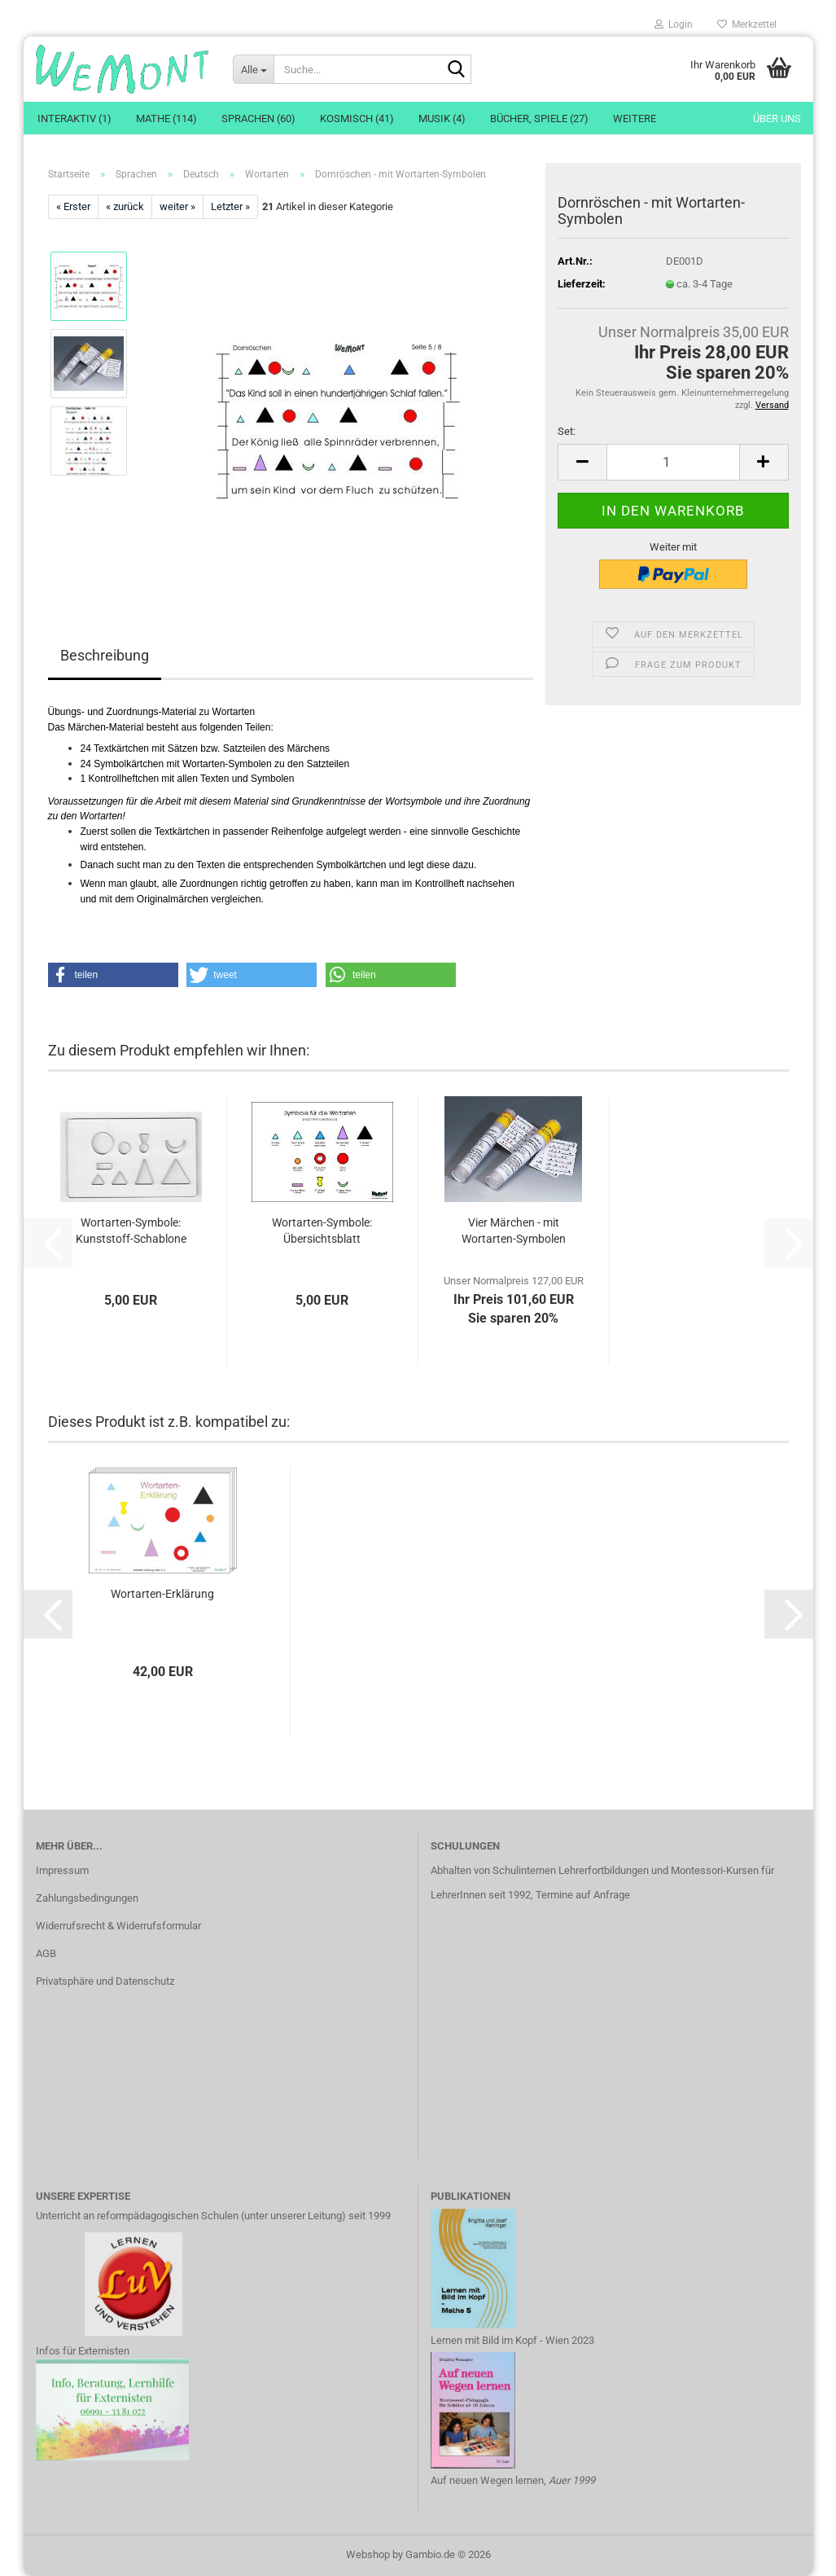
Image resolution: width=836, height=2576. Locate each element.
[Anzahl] (672, 462)
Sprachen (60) (258, 118)
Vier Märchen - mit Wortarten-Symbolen (514, 1230)
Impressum (62, 1870)
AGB (46, 1953)
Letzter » (230, 206)
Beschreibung (104, 655)
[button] (582, 462)
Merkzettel (747, 24)
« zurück (125, 206)
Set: (567, 431)
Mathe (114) (166, 118)
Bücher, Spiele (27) (539, 118)
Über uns (777, 118)
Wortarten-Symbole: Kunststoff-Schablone (131, 1230)
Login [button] (673, 24)
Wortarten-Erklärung (162, 1593)
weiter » (177, 206)
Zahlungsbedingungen (87, 1898)
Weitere (634, 118)
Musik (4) (442, 118)
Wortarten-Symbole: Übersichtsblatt (322, 1230)
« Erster (73, 206)
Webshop (368, 2554)
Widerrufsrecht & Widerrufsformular (118, 1926)
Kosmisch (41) (357, 118)
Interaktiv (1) (74, 118)
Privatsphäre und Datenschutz (105, 1981)
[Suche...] (253, 69)
